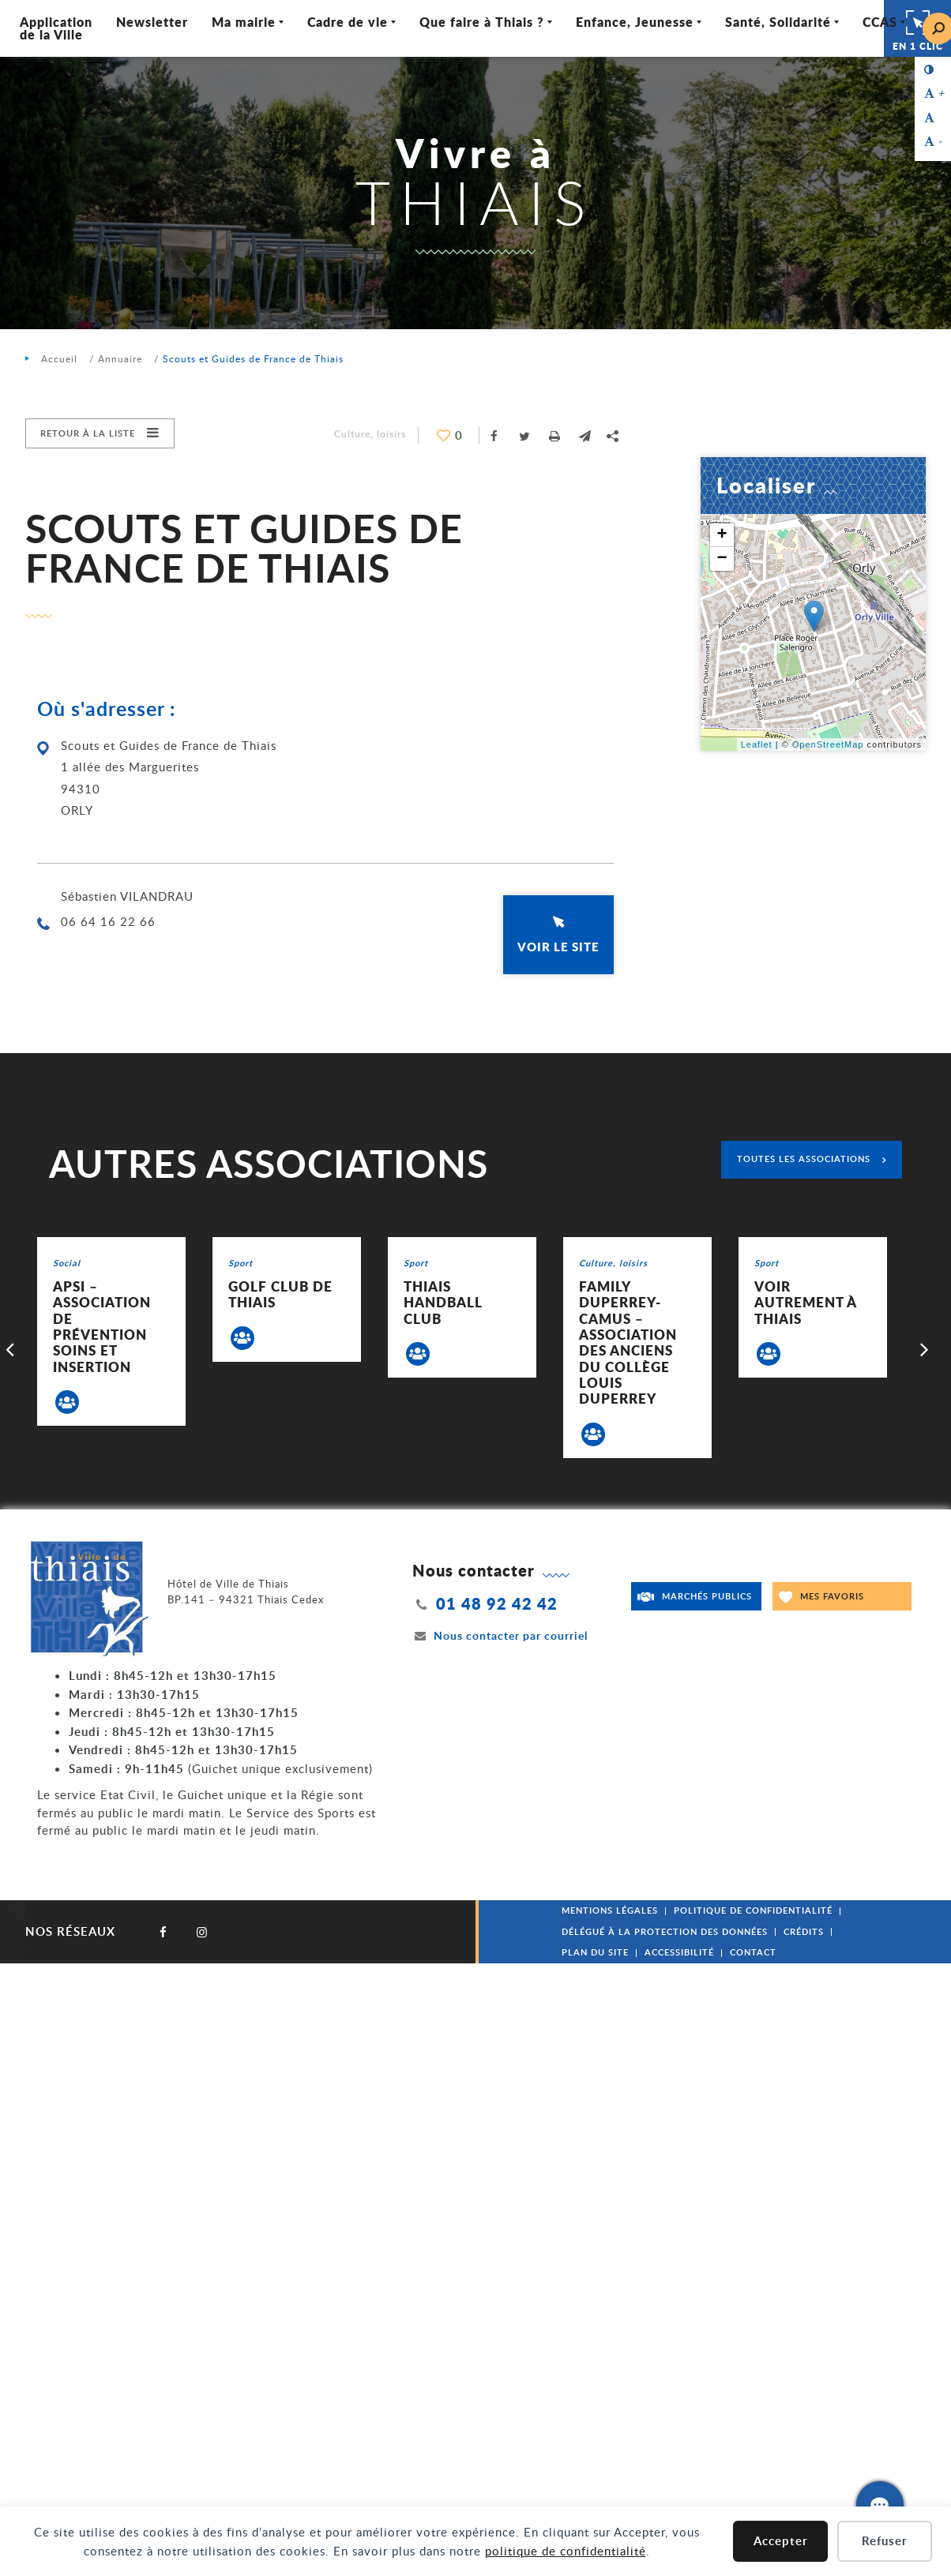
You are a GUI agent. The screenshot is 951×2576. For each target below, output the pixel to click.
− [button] (721, 559)
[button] (584, 435)
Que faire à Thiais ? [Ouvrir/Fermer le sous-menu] (481, 22)
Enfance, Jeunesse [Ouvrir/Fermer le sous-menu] (635, 22)
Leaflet (756, 744)
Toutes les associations (803, 1158)
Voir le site (558, 946)
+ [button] (721, 535)
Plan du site (595, 1952)
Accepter (781, 2541)
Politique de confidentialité (753, 1910)
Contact (753, 1952)
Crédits (804, 1931)
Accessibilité (679, 1952)
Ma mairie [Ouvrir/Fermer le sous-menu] (244, 22)
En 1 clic (918, 28)
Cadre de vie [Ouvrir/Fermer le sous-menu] (347, 22)
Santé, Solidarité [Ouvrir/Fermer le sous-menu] (778, 22)
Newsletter (152, 22)
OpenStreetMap (828, 744)
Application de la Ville (56, 28)
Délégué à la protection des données (665, 1931)
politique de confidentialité (565, 2551)
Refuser (885, 2541)
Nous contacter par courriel (500, 1635)
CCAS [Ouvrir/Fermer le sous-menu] (880, 22)
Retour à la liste (87, 433)
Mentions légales (610, 1910)
